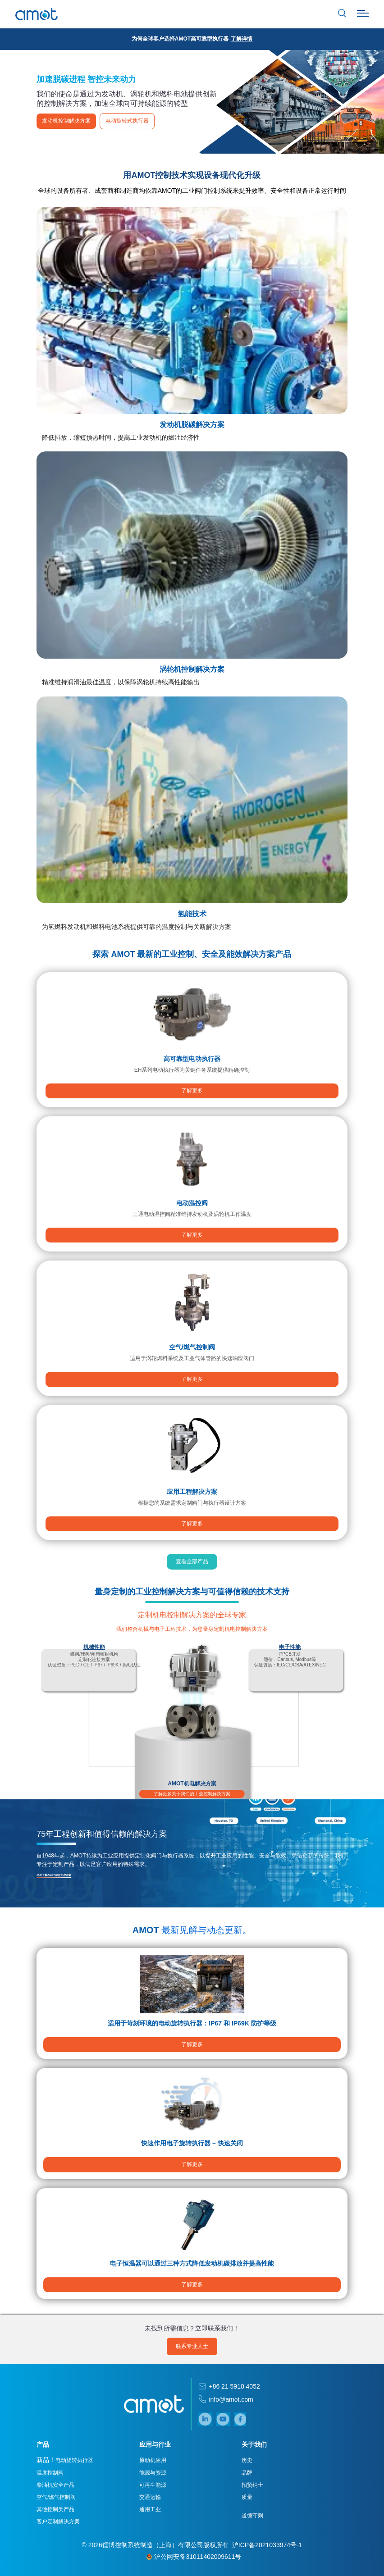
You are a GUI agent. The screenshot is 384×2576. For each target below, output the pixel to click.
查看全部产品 (192, 1564)
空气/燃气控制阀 (58, 2497)
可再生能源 (153, 2485)
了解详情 (241, 39)
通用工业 (150, 2510)
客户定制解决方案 (60, 2522)
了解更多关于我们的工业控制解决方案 (192, 1794)
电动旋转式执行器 (129, 121)
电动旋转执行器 (66, 2460)
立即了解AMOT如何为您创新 (55, 1875)
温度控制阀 (51, 2473)
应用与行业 (155, 2445)
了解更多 (192, 1093)
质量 (246, 2497)
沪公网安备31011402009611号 (194, 2556)
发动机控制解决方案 (68, 121)
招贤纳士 (252, 2485)
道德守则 (252, 2516)
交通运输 (150, 2497)
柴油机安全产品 (57, 2485)
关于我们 (253, 2445)
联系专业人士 (192, 2346)
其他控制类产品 (57, 2510)
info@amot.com (231, 2399)
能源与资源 (153, 2473)
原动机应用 (153, 2461)
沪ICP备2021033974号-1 (267, 2545)
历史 (246, 2461)
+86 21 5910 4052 (234, 2387)
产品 (44, 2445)
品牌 (246, 2473)
